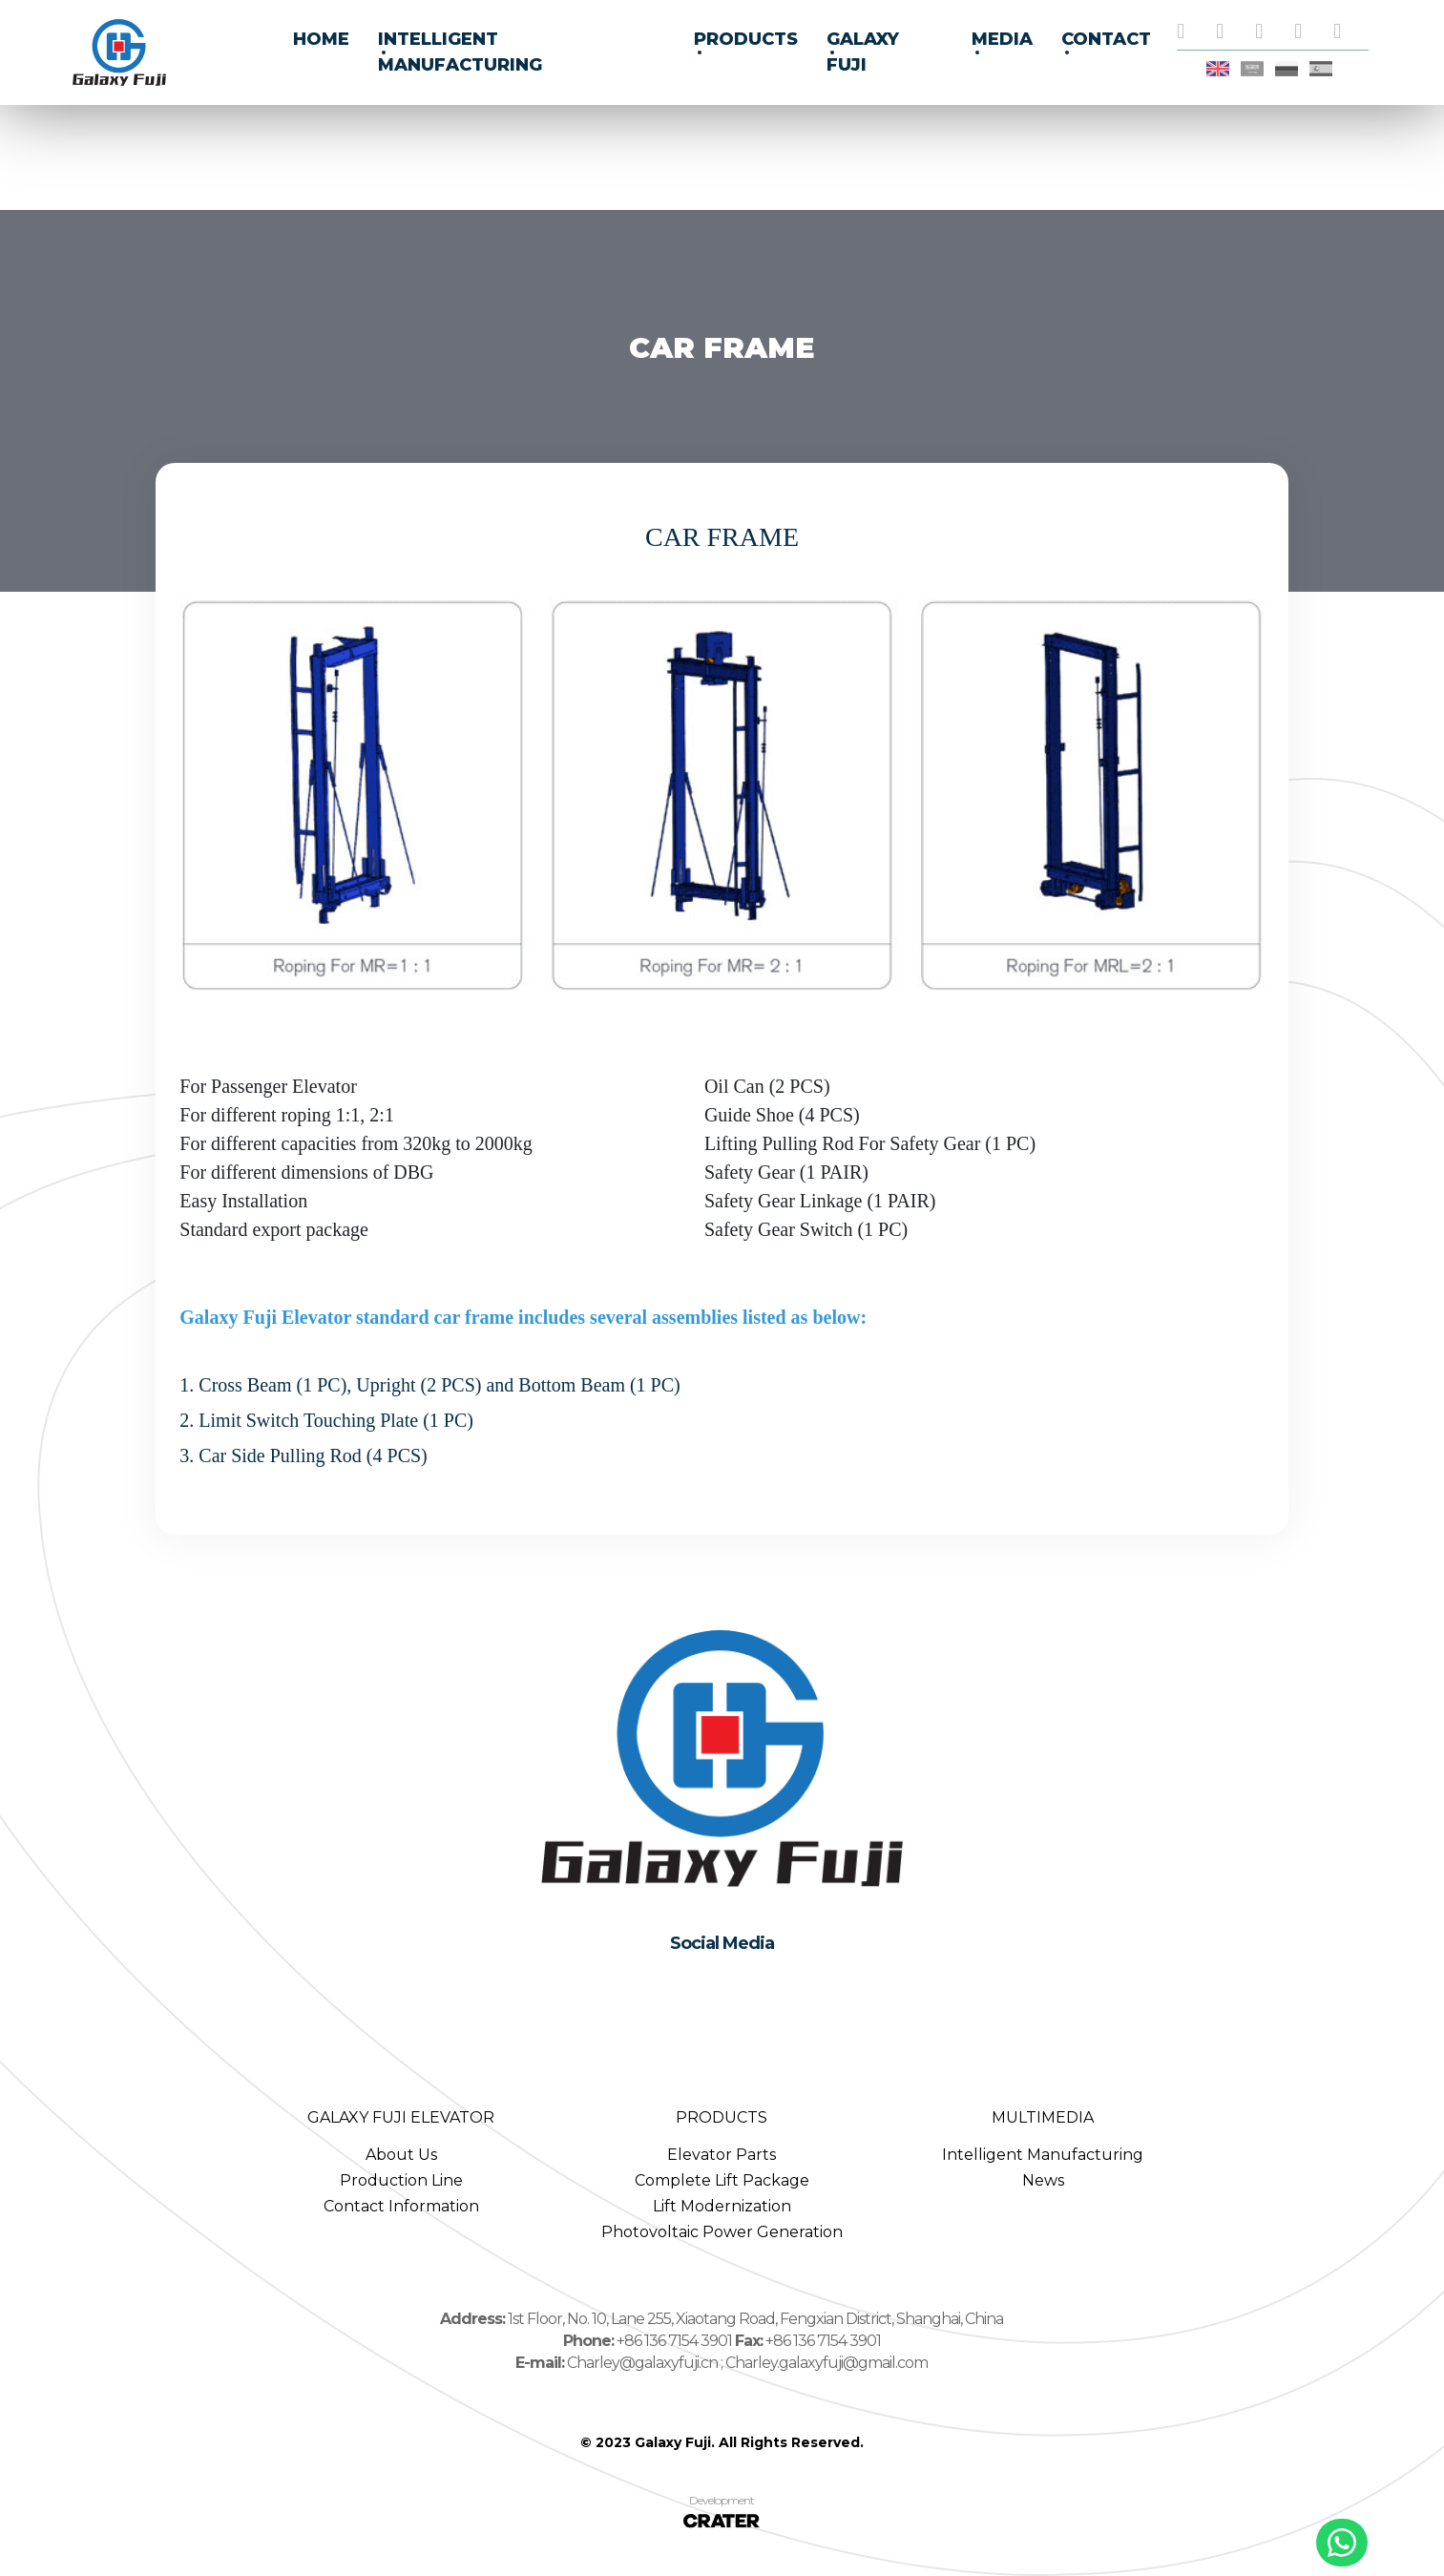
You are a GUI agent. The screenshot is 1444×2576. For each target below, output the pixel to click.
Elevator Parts (721, 2155)
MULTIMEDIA (1043, 2117)
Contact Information (401, 2206)
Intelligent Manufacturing (1042, 2155)
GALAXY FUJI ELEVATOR (400, 2117)
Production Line (401, 2180)
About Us (401, 2155)
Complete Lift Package (722, 2180)
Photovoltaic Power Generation (722, 2232)
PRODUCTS (721, 2117)
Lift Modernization (722, 2206)
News (1043, 2180)
